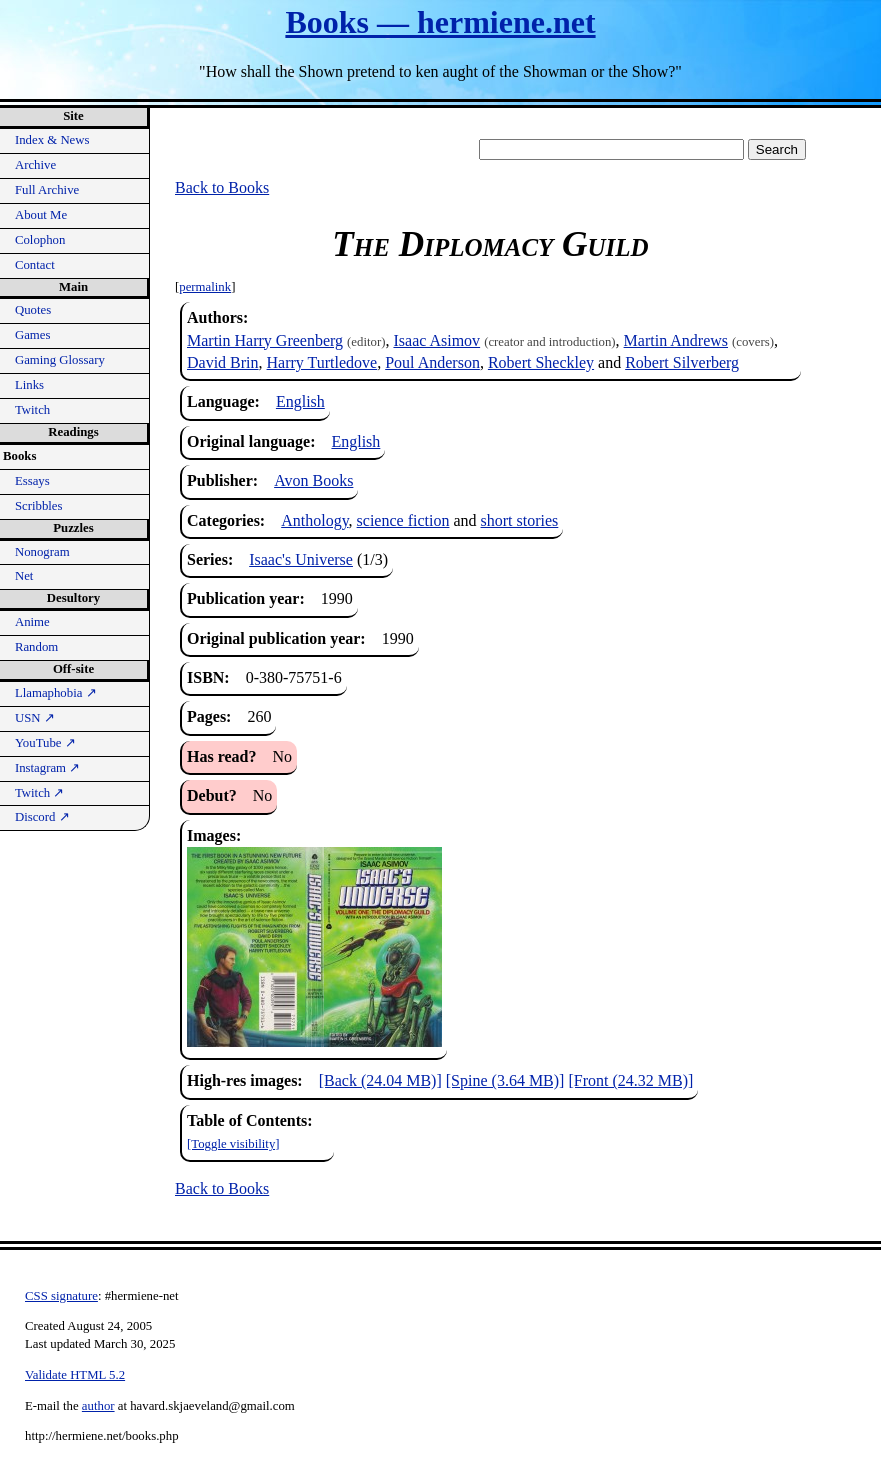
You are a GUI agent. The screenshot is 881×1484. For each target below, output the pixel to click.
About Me (41, 215)
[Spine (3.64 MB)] (505, 1080)
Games (33, 335)
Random (36, 647)
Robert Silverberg (682, 362)
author (98, 1406)
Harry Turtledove (322, 362)
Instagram (47, 768)
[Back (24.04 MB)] (380, 1080)
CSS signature (61, 1296)
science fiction (403, 520)
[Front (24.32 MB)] (630, 1080)
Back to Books (222, 187)
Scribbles (39, 506)
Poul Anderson (432, 362)
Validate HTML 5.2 (75, 1375)
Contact (35, 265)
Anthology (314, 520)
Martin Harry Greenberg (265, 340)
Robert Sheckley (541, 362)
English (300, 401)
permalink (205, 287)
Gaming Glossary (60, 360)
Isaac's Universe (301, 559)
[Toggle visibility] (233, 1144)
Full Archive (47, 190)
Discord (42, 817)
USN (35, 718)
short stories (520, 520)
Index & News (52, 140)
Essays (32, 481)
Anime (32, 622)
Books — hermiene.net (440, 22)
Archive (35, 165)
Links (29, 385)
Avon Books (313, 480)
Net (24, 576)
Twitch (32, 410)
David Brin (223, 362)
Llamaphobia (56, 693)
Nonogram (42, 552)
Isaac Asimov (436, 340)
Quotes (33, 310)
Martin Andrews (676, 340)
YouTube (45, 743)
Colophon (40, 240)
